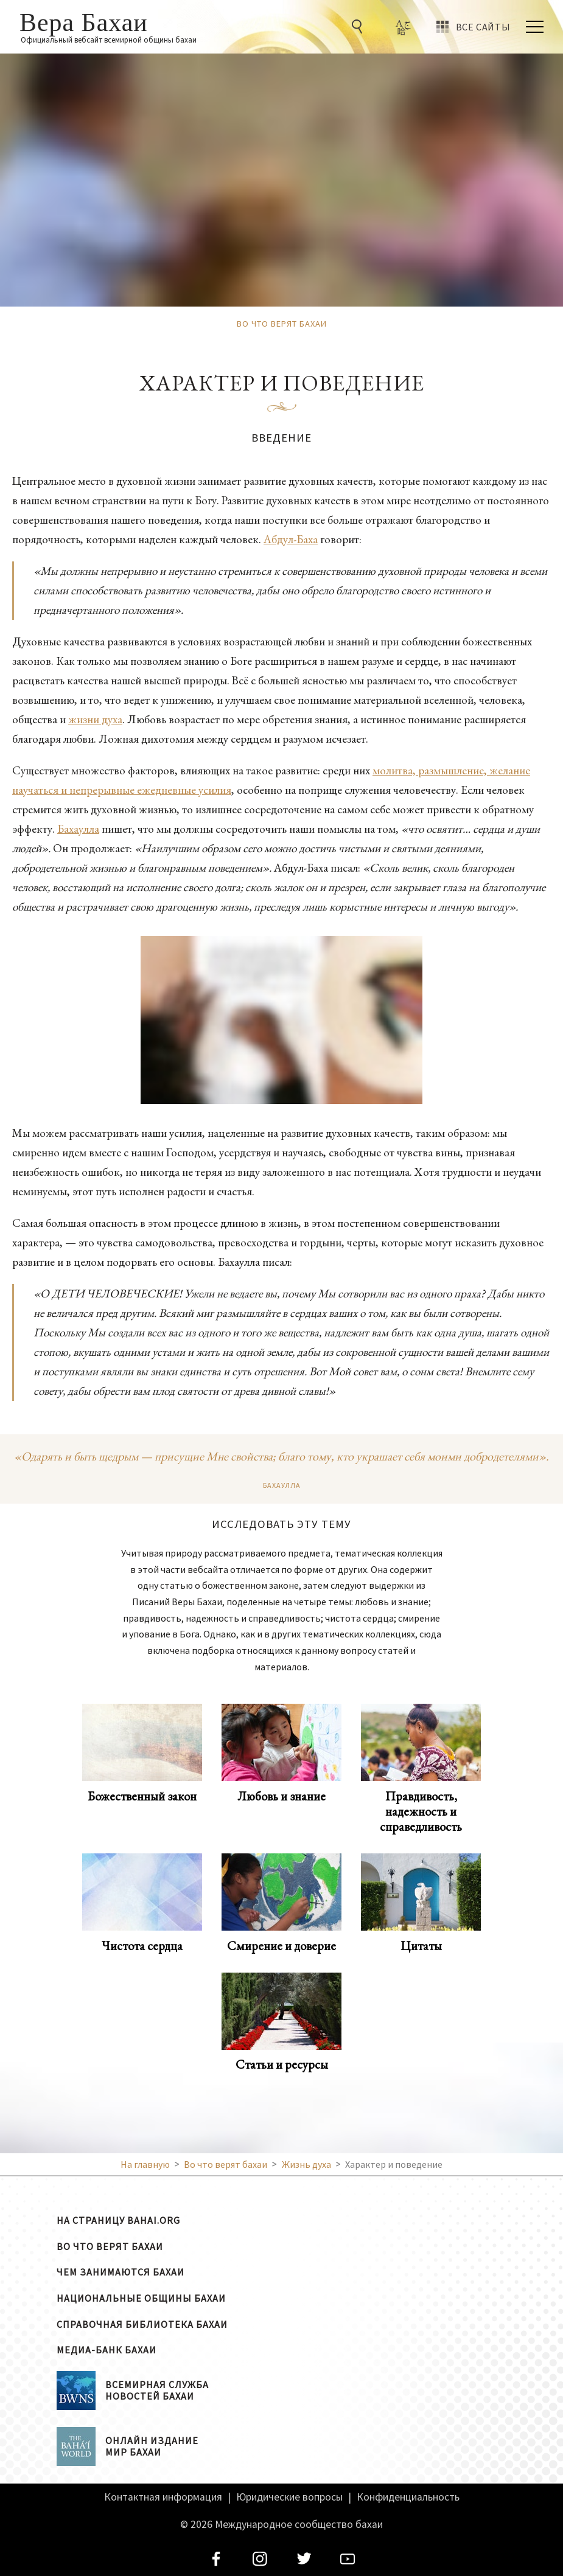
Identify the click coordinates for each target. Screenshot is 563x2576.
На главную (145, 2164)
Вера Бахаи (83, 21)
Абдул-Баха (291, 539)
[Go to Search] (359, 26)
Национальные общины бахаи (141, 2298)
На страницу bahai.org (118, 2220)
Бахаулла (78, 828)
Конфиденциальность (408, 2497)
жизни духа (95, 719)
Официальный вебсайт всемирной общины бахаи (109, 40)
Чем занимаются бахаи (120, 2272)
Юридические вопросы (289, 2497)
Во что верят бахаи (110, 2246)
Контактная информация (163, 2497)
